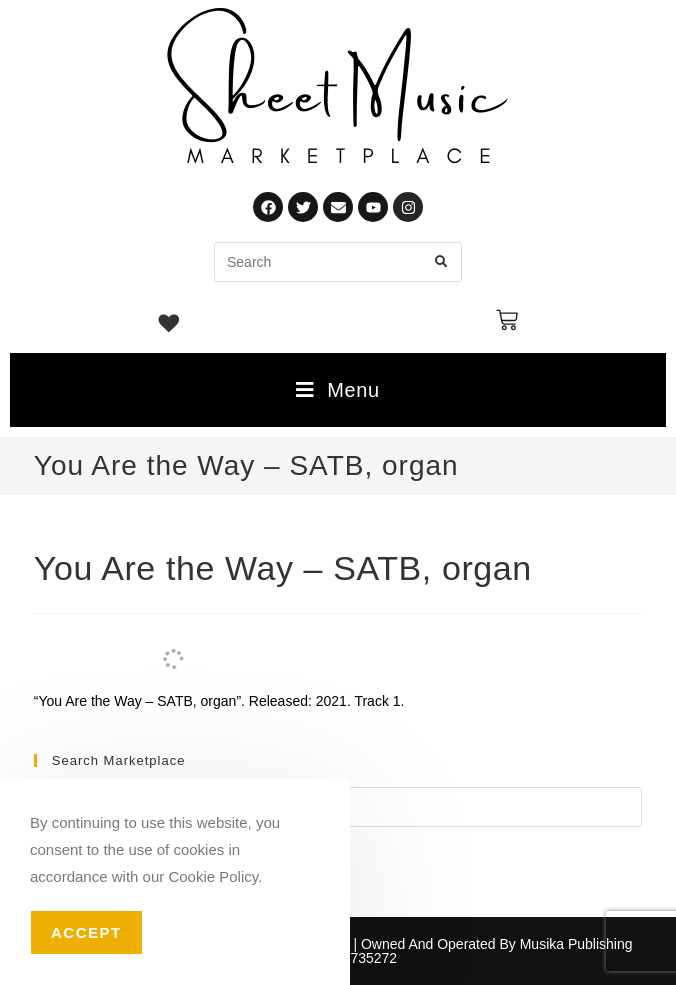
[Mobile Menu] (337, 390)
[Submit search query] (442, 262)
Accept (86, 932)
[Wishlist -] (169, 326)
